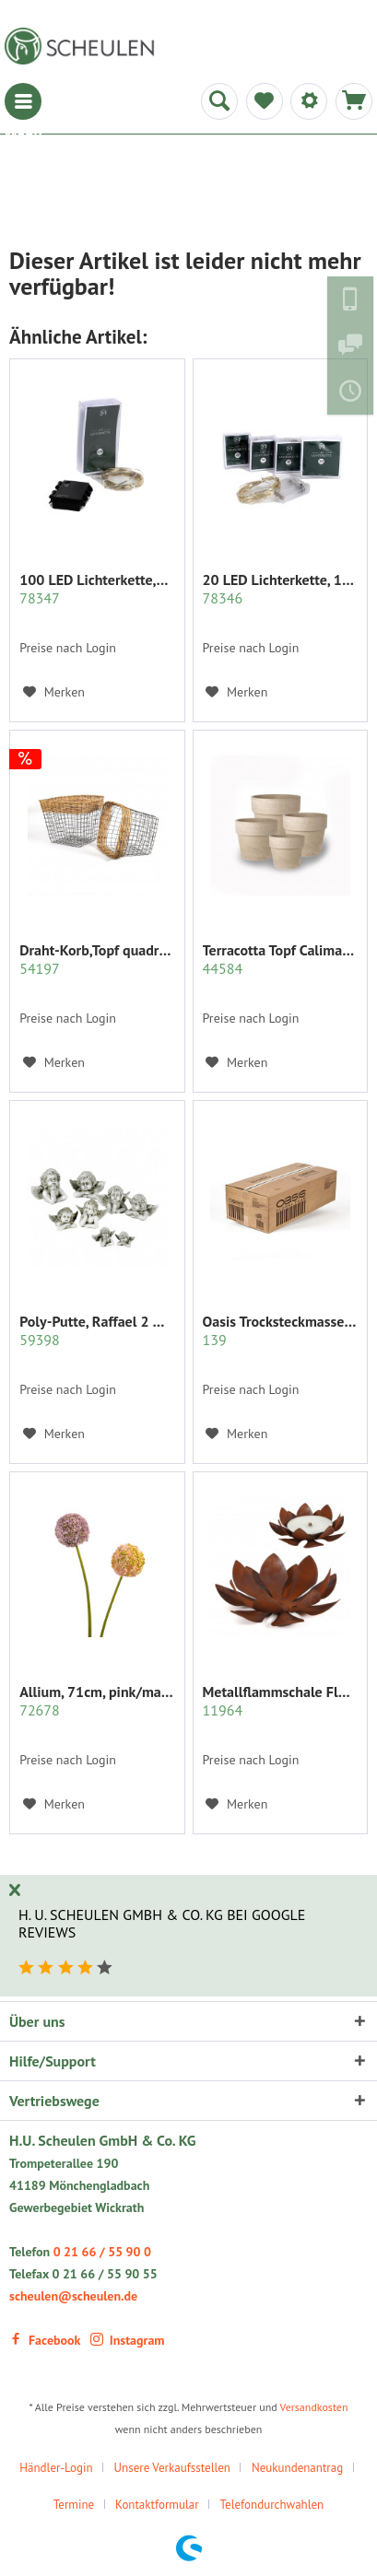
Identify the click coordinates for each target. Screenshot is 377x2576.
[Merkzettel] (264, 101)
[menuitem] (23, 101)
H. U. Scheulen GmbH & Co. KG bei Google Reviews (161, 1923)
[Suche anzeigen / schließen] (219, 101)
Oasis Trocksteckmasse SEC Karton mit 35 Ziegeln (280, 1330)
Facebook (44, 2340)
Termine (73, 2504)
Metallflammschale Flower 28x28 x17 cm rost (280, 1700)
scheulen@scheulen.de (73, 2296)
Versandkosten (314, 2407)
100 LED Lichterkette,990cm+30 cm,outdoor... (96, 588)
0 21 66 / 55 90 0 (102, 2251)
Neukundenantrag (297, 2468)
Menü (23, 101)
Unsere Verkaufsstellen (172, 2468)
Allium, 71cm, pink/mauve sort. (96, 1700)
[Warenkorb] (354, 101)
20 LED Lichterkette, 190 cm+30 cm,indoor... (280, 588)
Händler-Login (55, 2468)
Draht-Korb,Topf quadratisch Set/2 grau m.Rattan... (96, 959)
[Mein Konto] (308, 101)
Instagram (127, 2340)
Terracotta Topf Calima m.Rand (280, 959)
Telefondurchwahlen (272, 2504)
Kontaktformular (157, 2504)
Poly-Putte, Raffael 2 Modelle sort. (96, 1330)
